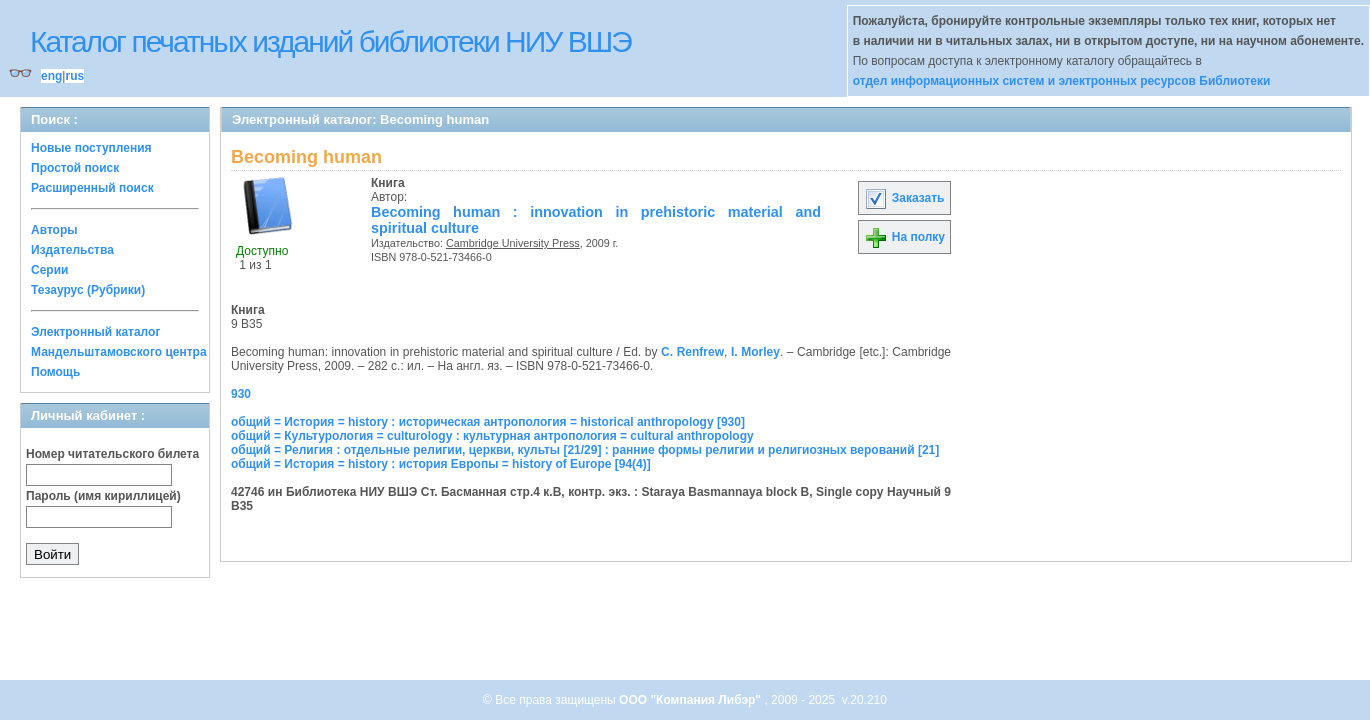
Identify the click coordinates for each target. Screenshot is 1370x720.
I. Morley (755, 352)
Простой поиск (75, 168)
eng (51, 76)
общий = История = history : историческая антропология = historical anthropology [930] (488, 422)
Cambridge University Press (513, 243)
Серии (49, 270)
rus (74, 76)
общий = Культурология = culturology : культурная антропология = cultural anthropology (492, 436)
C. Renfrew (692, 352)
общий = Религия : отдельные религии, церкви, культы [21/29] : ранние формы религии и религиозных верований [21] (585, 450)
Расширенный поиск (92, 188)
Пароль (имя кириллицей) (103, 496)
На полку (904, 237)
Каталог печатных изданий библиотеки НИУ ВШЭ (330, 41)
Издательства (72, 250)
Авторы (54, 230)
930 (241, 394)
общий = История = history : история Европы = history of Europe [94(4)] (441, 464)
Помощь (55, 372)
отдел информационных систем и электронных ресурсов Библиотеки (1062, 81)
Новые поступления (91, 148)
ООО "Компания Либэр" (691, 700)
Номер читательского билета (112, 454)
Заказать (904, 198)
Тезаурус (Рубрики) (88, 290)
